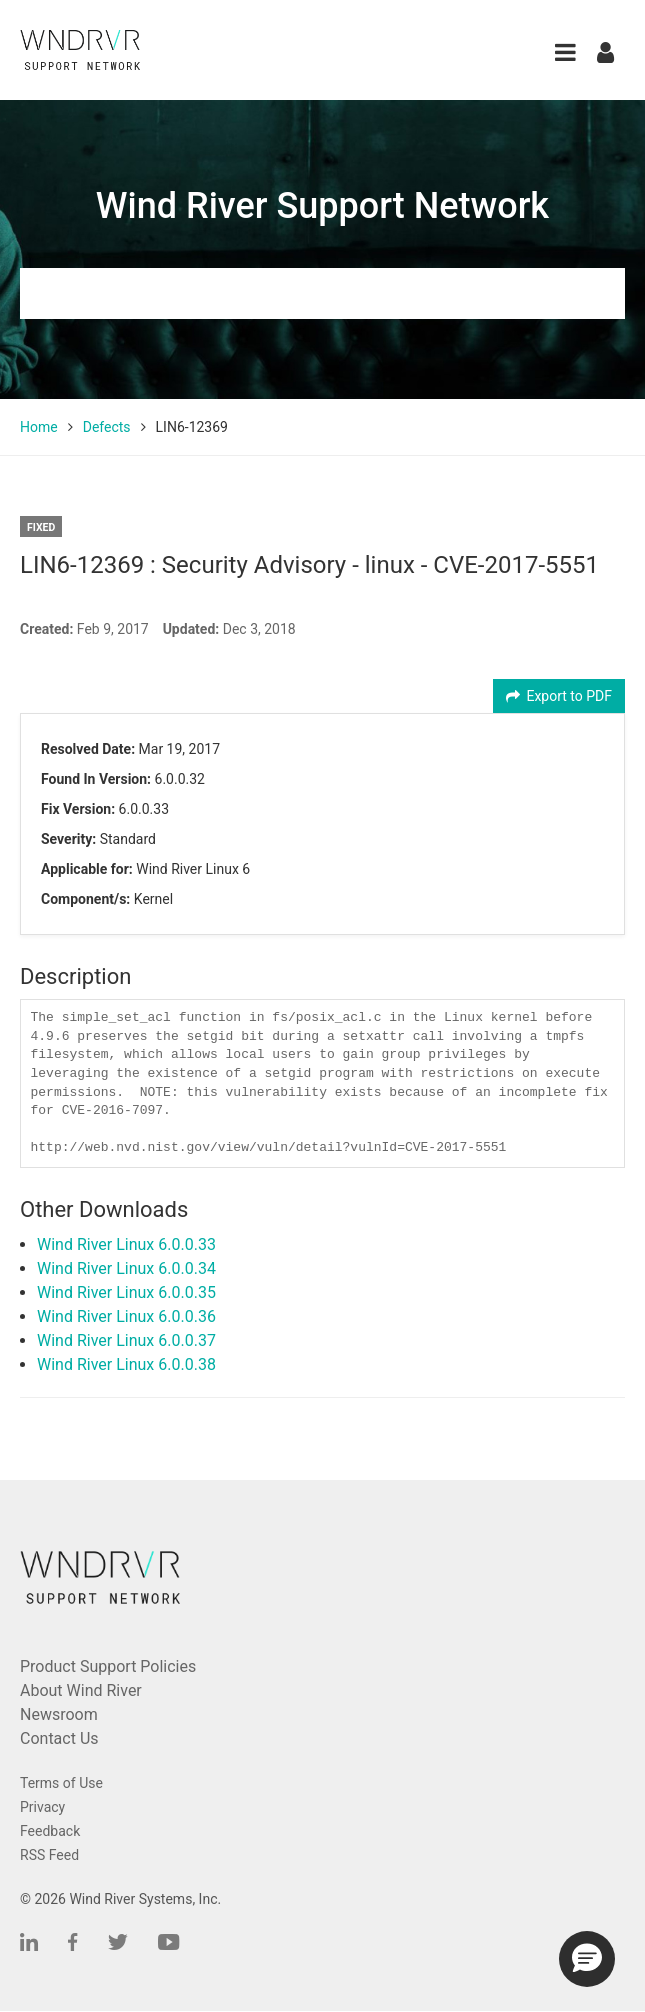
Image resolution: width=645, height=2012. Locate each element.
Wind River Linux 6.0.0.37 (126, 1340)
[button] (565, 52)
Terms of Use (61, 1783)
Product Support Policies (108, 1666)
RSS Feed (49, 1855)
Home (39, 427)
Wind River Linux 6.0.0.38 (126, 1364)
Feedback (50, 1831)
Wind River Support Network (322, 206)
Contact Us (59, 1738)
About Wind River (81, 1690)
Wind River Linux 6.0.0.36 (126, 1316)
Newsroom (59, 1714)
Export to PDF (559, 696)
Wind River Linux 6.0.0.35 (126, 1292)
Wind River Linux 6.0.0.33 (126, 1244)
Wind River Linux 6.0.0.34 (126, 1268)
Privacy (42, 1807)
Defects (107, 427)
